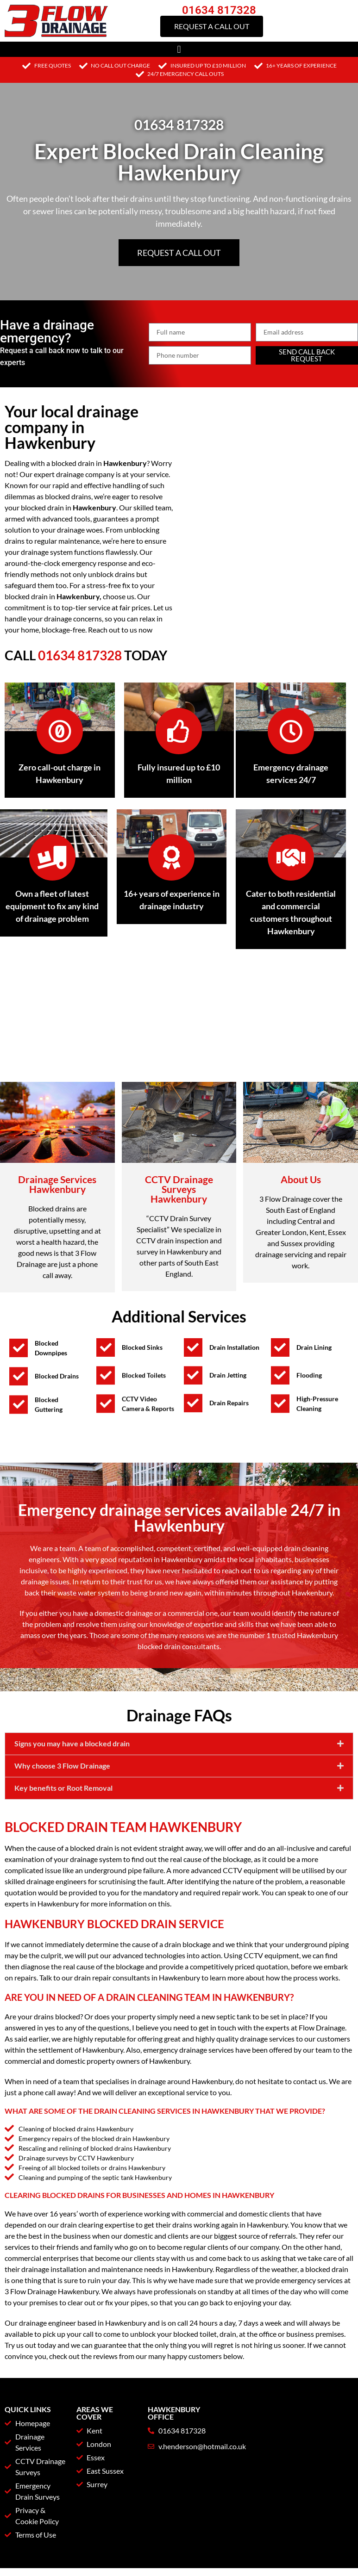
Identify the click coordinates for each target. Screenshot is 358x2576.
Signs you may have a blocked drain (72, 1808)
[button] (179, 49)
